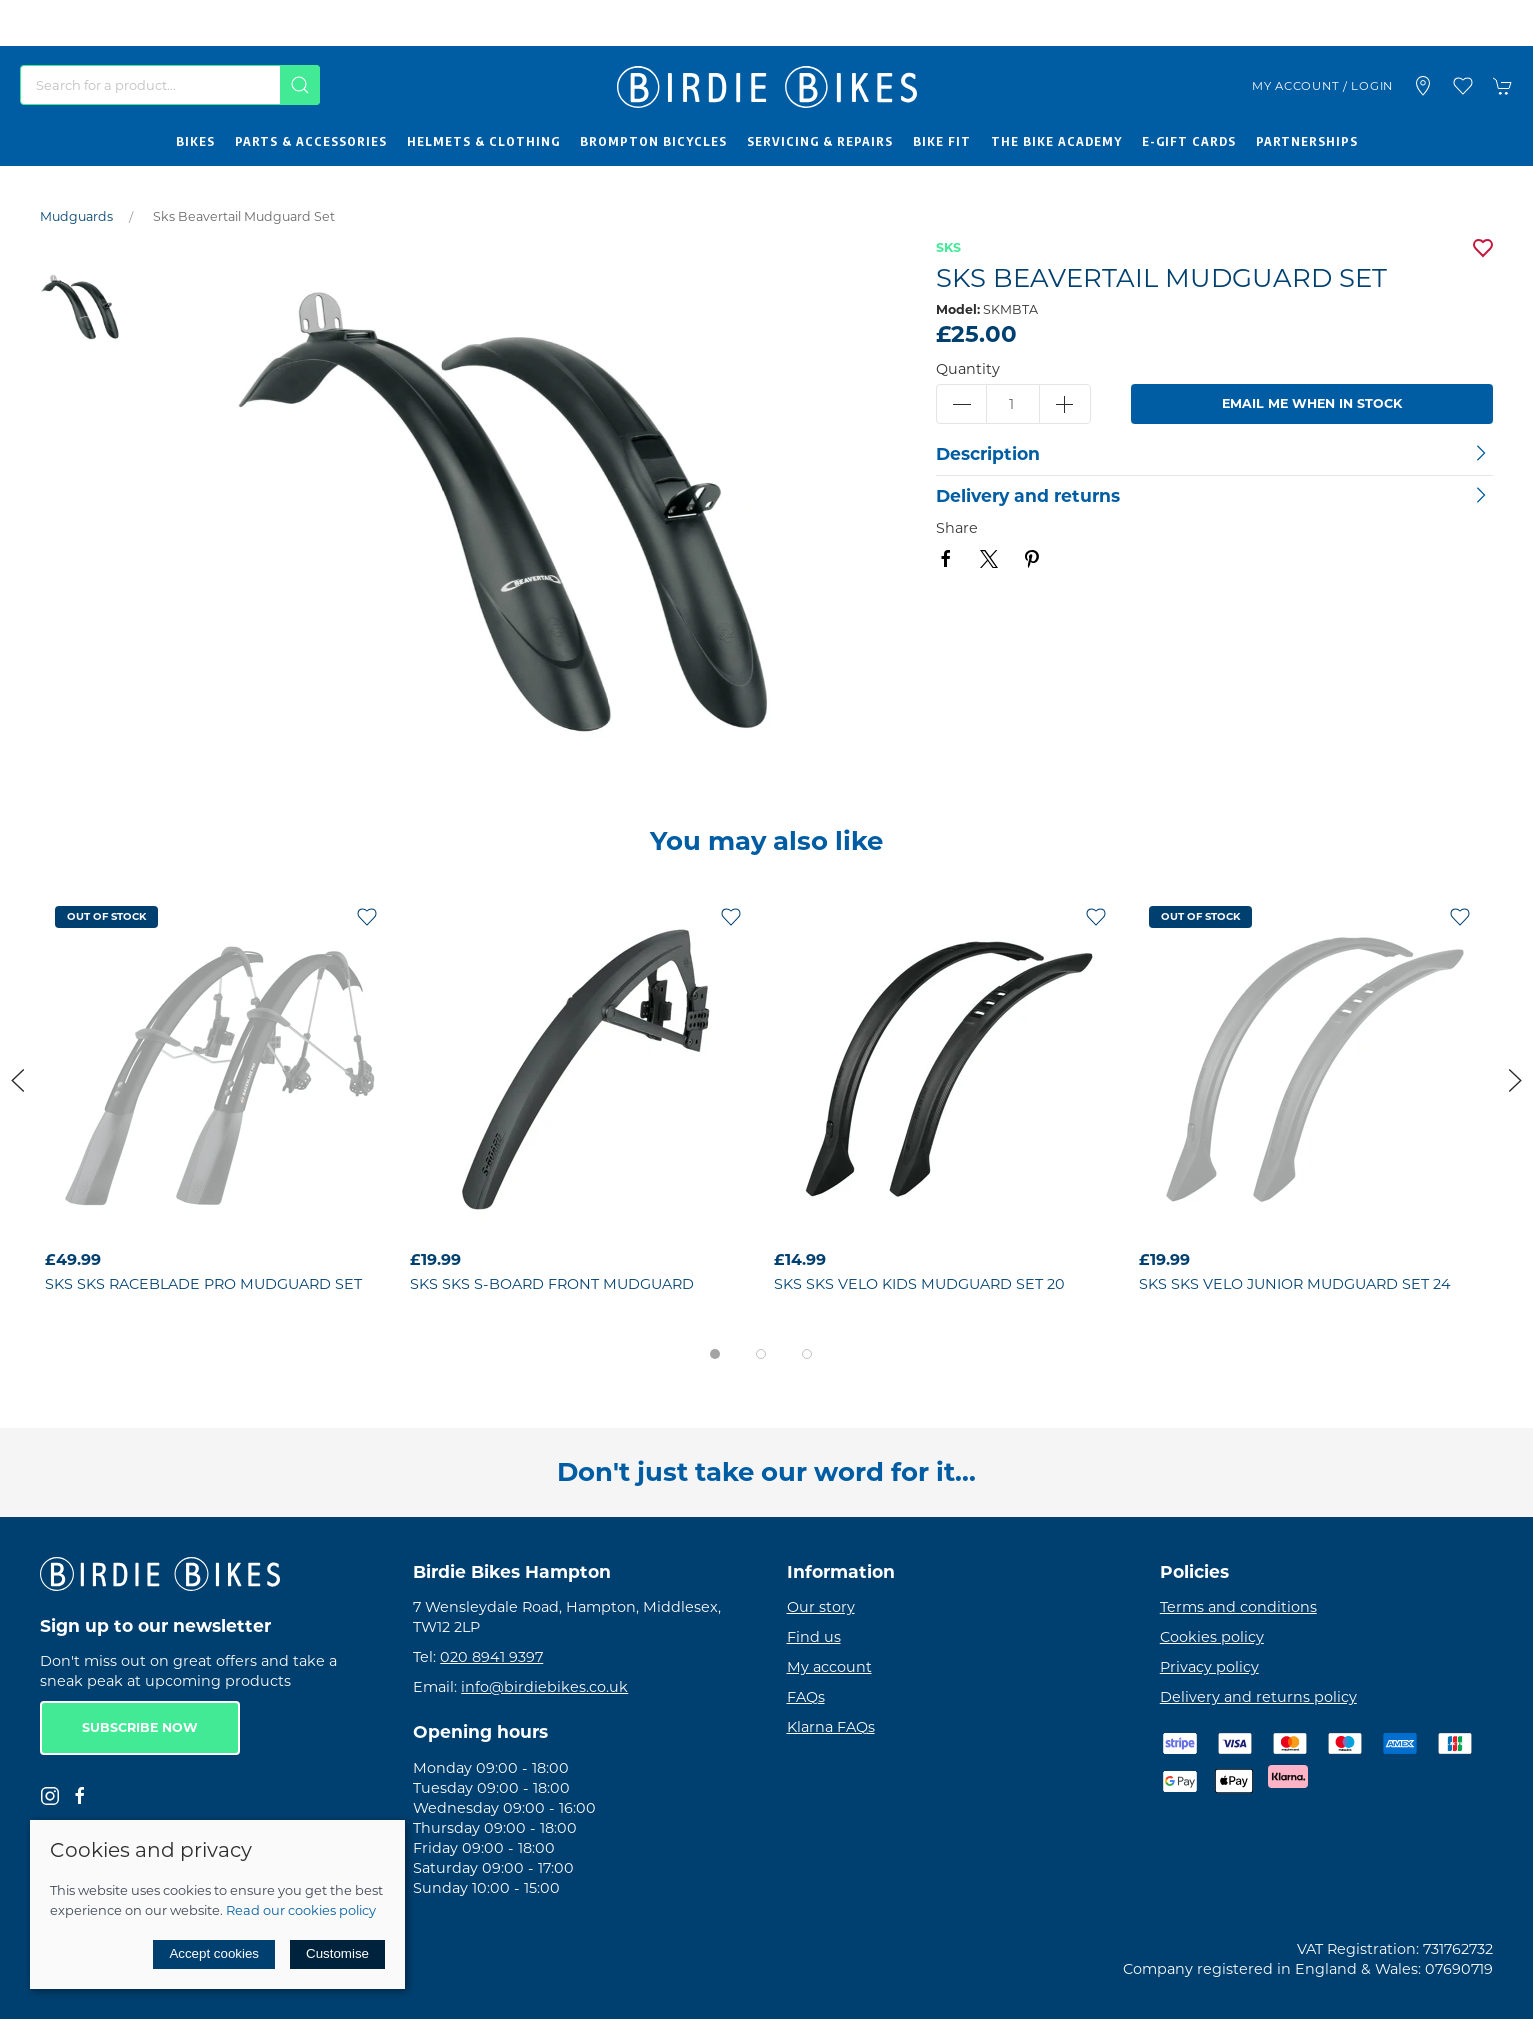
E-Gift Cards (1189, 141)
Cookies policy (1212, 1637)
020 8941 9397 (491, 1657)
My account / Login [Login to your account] (1322, 86)
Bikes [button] (195, 141)
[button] (1463, 86)
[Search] (170, 85)
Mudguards (76, 216)
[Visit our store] (1423, 86)
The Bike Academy (1056, 141)
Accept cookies (214, 1953)
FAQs (806, 1697)
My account (829, 1667)
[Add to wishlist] (367, 916)
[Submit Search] (300, 85)
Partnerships (1307, 141)
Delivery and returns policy (1258, 1697)
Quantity (968, 369)
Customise (337, 1953)
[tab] (715, 1354)
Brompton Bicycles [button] (653, 141)
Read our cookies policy (301, 1910)
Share (957, 528)
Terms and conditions (1238, 1607)
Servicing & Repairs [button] (820, 141)
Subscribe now (140, 1727)
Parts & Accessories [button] (311, 141)
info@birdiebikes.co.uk (544, 1687)
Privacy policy (1209, 1667)
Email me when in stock (1312, 403)
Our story (821, 1607)
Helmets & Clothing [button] (483, 141)
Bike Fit (942, 141)
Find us (814, 1637)
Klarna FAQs (831, 1727)
